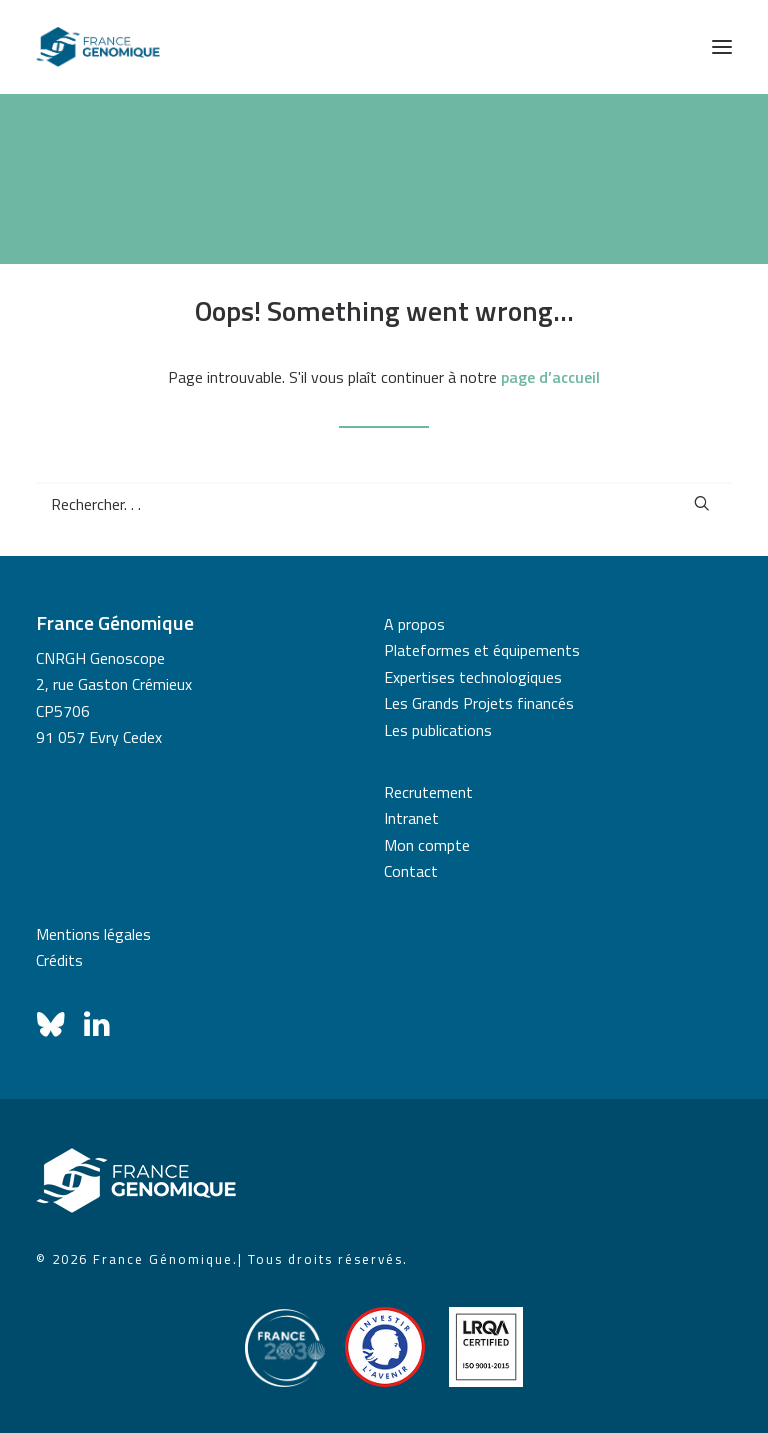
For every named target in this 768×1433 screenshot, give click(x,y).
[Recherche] (384, 504)
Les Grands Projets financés (479, 703)
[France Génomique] (98, 47)
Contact (411, 871)
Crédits (59, 960)
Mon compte (427, 845)
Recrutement (428, 792)
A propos (414, 624)
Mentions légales (93, 934)
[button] (722, 47)
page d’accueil (550, 377)
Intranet (411, 818)
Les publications (438, 730)
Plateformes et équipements (482, 650)
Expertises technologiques (473, 677)
